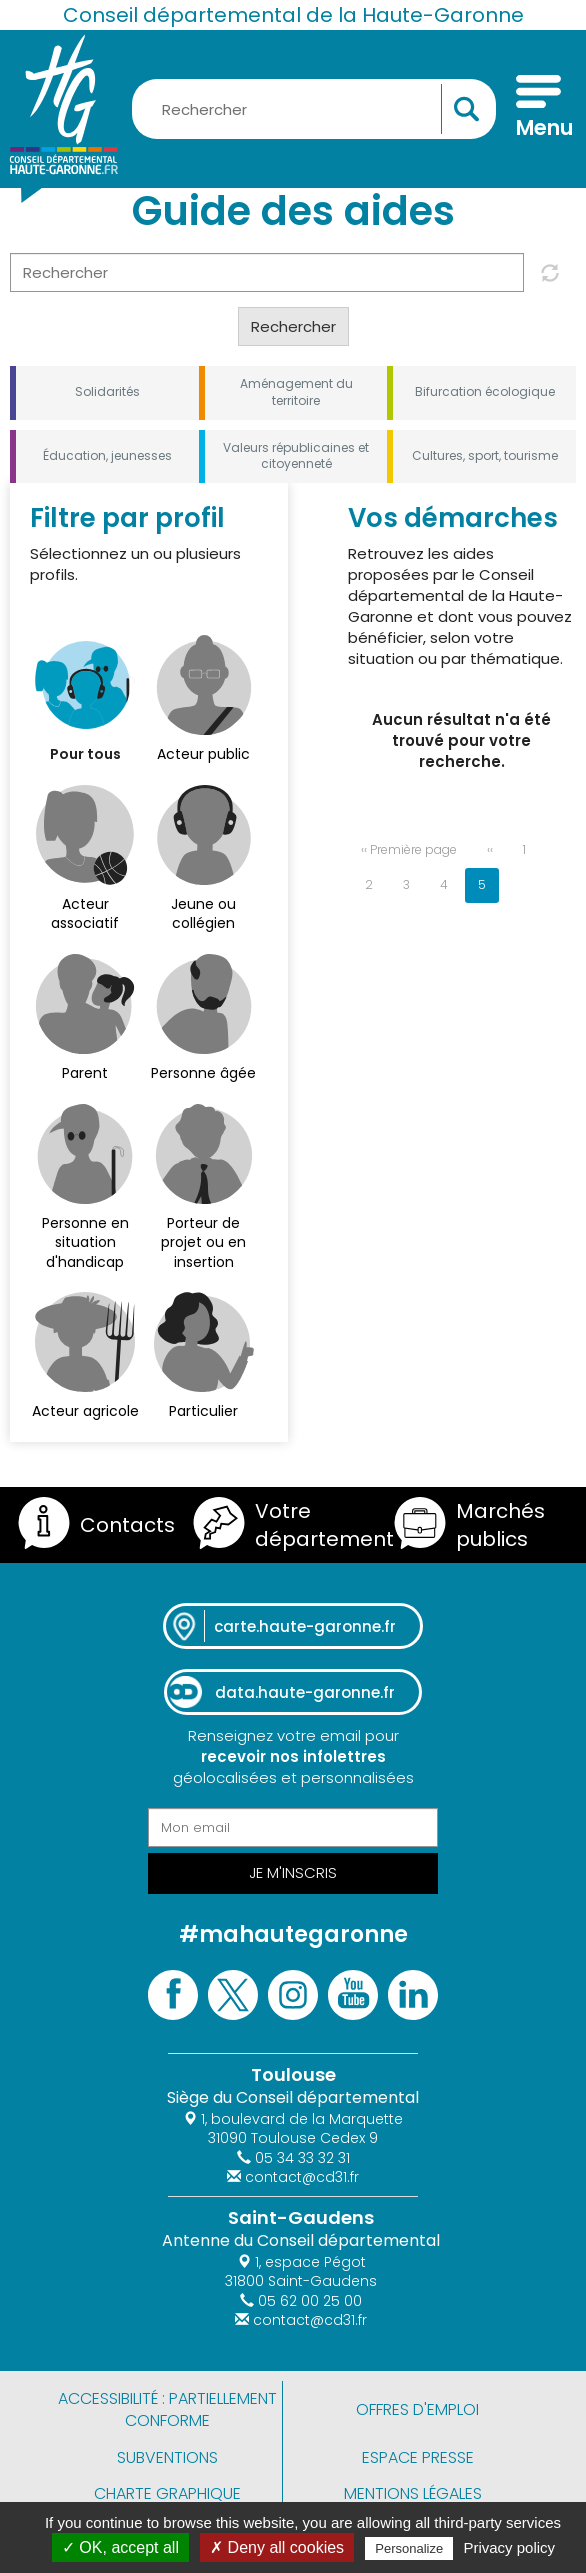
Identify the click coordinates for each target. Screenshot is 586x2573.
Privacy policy (509, 2547)
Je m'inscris (293, 1872)
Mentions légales (413, 2493)
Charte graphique (167, 2493)
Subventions (167, 2457)
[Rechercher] (267, 272)
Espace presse (418, 2457)
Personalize (409, 2548)
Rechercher (293, 326)
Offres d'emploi (417, 2409)
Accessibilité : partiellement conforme (167, 2409)
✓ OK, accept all (120, 2547)
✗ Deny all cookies (277, 2547)
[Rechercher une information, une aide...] (314, 109)
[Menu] (538, 109)
